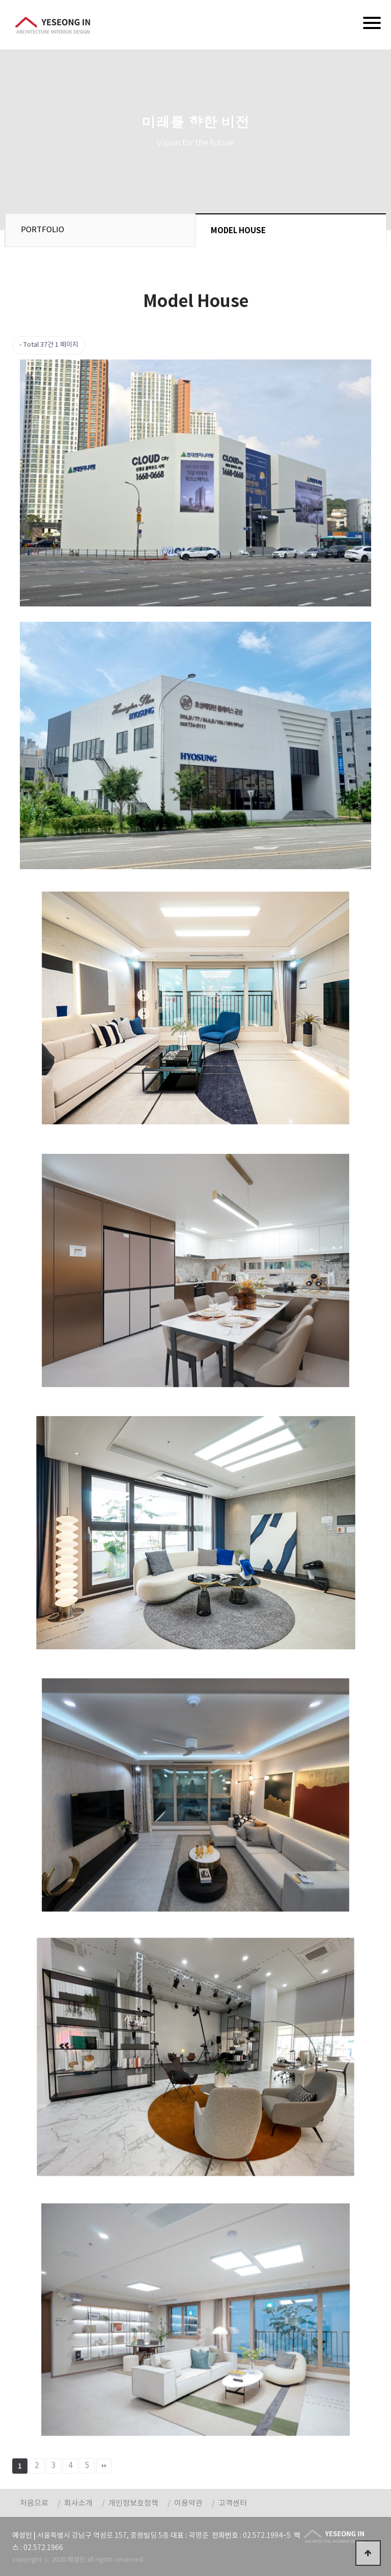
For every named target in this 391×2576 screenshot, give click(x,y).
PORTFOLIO (42, 230)
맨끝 (103, 2466)
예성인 (53, 25)
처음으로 (34, 2503)
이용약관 (188, 2503)
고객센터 (232, 2503)
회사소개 (78, 2503)
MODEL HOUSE (238, 230)
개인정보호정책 (133, 2503)
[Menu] (372, 23)
